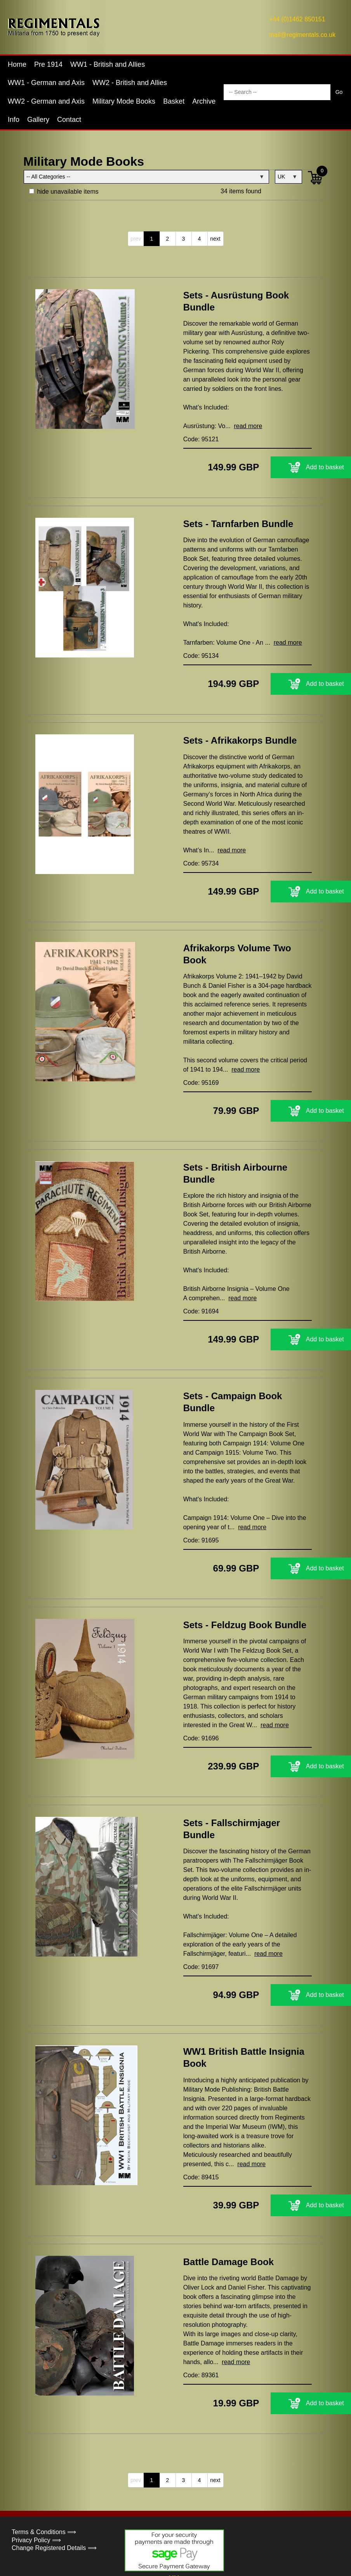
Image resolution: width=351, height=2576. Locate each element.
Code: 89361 (197, 2335)
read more (239, 426)
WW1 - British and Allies (107, 64)
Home (17, 64)
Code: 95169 (197, 1073)
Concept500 (186, 2560)
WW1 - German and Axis (46, 83)
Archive (203, 101)
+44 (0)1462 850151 (297, 19)
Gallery (38, 119)
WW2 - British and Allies (129, 83)
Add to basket (263, 467)
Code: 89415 (197, 2137)
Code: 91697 (197, 1927)
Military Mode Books (123, 101)
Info (13, 119)
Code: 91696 (192, 1710)
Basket (173, 101)
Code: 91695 (197, 1521)
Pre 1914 (48, 64)
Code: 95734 (192, 854)
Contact (69, 119)
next (215, 239)
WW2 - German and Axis (46, 101)
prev (135, 239)
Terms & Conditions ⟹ (44, 2492)
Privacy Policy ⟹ (36, 2499)
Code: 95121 (192, 439)
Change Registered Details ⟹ (54, 2508)
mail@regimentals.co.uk (302, 34)
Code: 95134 (192, 646)
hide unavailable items (64, 191)
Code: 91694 (192, 1292)
